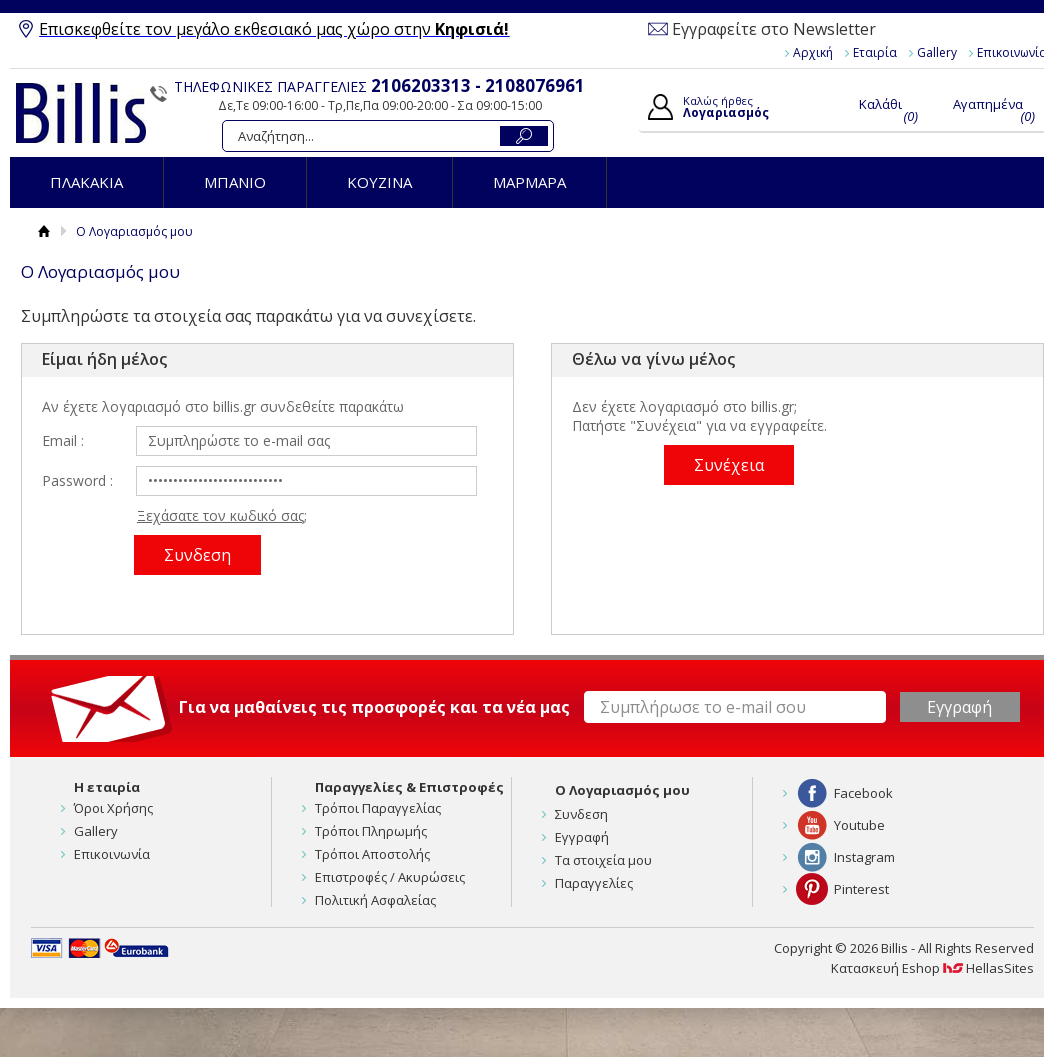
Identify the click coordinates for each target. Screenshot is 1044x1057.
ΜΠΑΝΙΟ (235, 182)
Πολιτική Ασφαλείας (375, 900)
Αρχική (813, 52)
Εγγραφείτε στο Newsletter (774, 29)
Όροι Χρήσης (113, 808)
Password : (77, 480)
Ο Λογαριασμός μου (622, 790)
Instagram (864, 857)
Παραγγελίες (594, 883)
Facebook (863, 793)
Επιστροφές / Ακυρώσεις (390, 877)
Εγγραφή (582, 837)
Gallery (937, 52)
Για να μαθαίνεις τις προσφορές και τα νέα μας (374, 707)
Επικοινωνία (112, 854)
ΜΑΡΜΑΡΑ (529, 182)
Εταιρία (875, 52)
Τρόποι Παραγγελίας (378, 808)
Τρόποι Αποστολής (372, 854)
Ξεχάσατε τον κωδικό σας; (222, 515)
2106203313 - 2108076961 (478, 85)
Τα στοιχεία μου (603, 860)
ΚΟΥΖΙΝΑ (379, 182)
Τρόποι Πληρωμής (371, 831)
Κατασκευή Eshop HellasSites (932, 968)
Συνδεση (581, 814)
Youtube (859, 825)
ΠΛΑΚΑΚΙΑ (86, 182)
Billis (81, 113)
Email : (63, 440)
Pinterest (861, 889)
